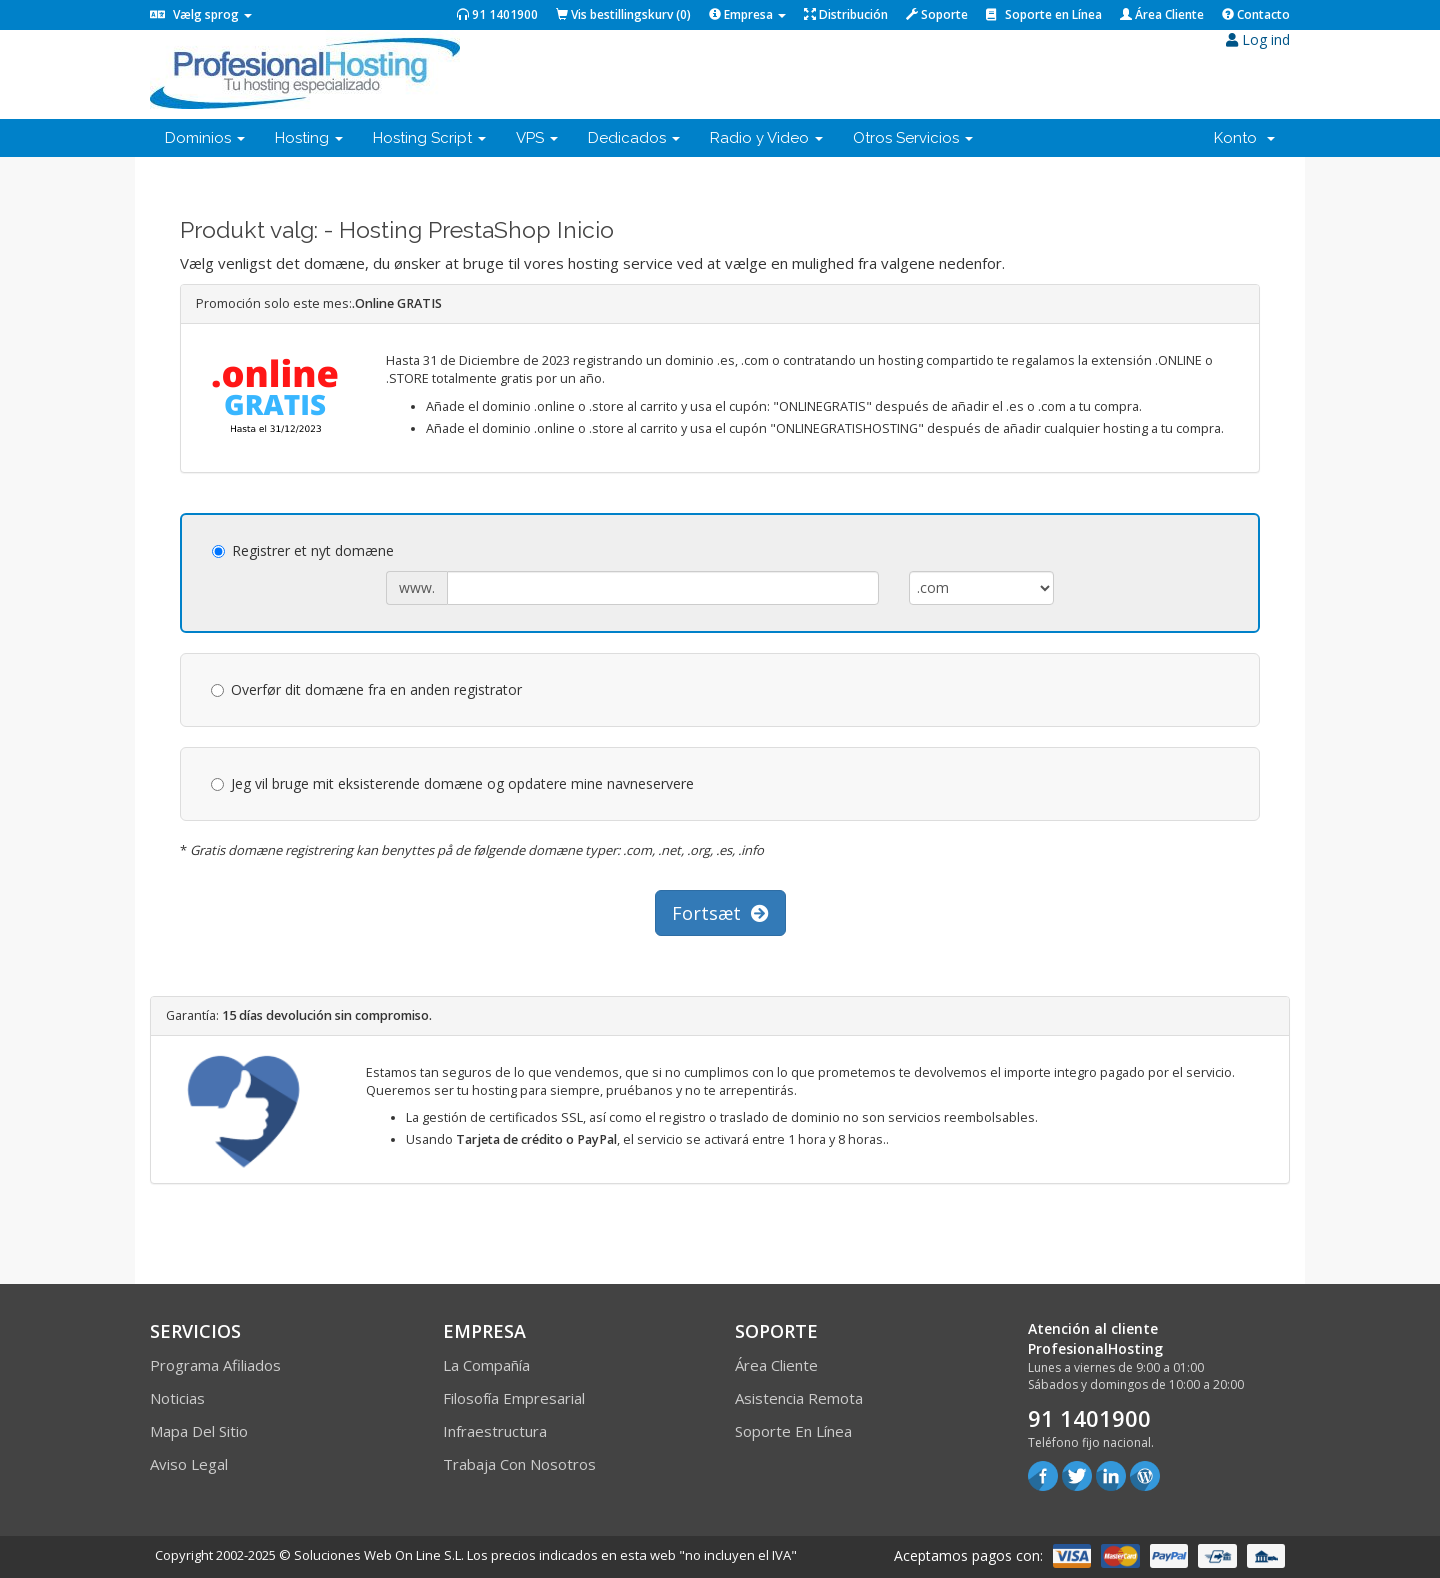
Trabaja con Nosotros (519, 1464)
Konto (1244, 138)
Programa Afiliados (215, 1365)
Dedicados (634, 138)
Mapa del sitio (199, 1431)
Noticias (177, 1398)
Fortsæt (720, 913)
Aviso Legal (189, 1464)
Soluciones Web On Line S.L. (379, 1555)
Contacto (1256, 14)
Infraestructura (495, 1431)
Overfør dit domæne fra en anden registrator (366, 689)
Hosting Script (429, 138)
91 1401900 (497, 14)
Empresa (747, 14)
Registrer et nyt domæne (303, 550)
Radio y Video (766, 138)
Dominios (205, 138)
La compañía (486, 1365)
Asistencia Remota (799, 1398)
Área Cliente (1162, 14)
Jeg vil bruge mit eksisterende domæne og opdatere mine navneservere (452, 783)
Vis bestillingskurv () (623, 14)
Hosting (309, 138)
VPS (537, 138)
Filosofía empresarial (514, 1398)
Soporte (937, 14)
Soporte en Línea (1044, 14)
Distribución (846, 14)
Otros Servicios (913, 138)
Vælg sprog (201, 14)
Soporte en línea (793, 1431)
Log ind (1258, 39)
